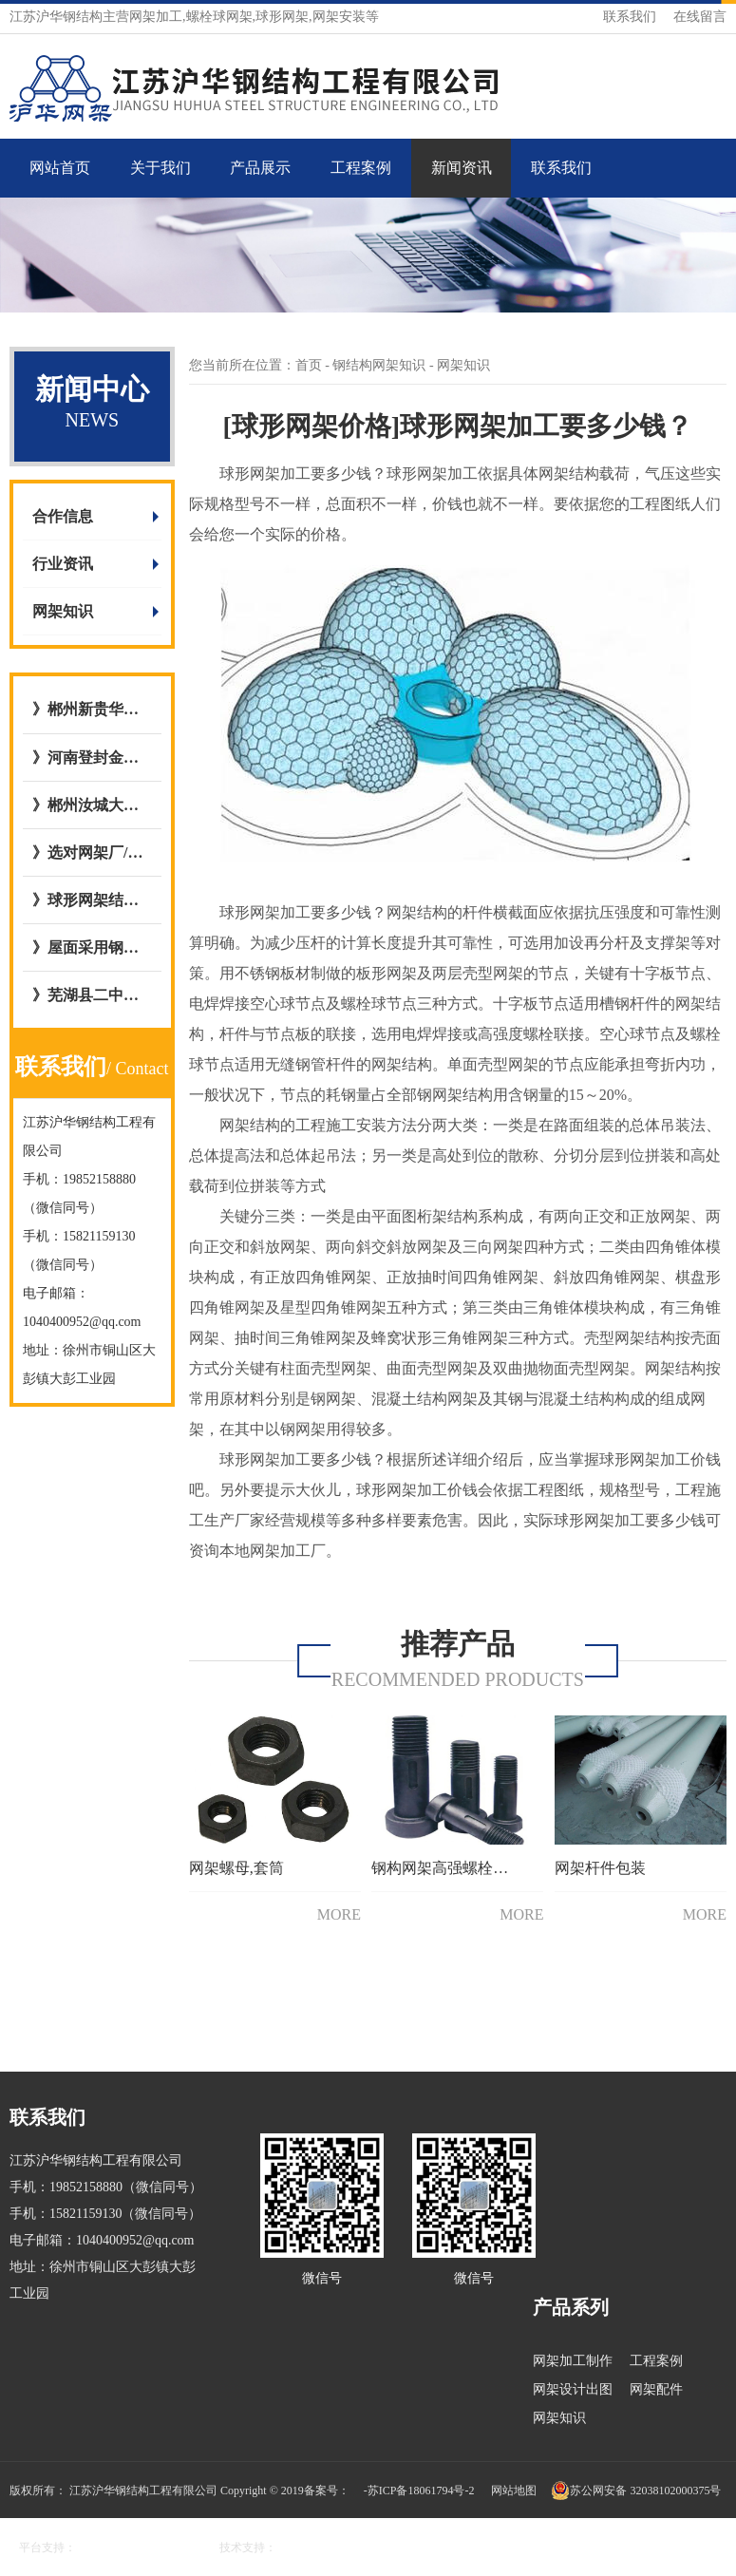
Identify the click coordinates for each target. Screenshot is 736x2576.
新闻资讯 (461, 168)
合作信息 (62, 516)
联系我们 (629, 16)
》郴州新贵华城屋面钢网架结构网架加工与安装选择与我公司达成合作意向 (92, 709)
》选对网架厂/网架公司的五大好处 (92, 852)
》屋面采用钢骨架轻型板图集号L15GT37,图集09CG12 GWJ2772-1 (92, 947)
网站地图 (514, 2490)
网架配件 (656, 2389)
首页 (308, 365)
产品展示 (260, 168)
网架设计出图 (573, 2389)
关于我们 (160, 168)
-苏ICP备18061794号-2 (419, 2490)
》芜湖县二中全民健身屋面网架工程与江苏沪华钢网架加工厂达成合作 (92, 995)
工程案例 (360, 168)
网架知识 (62, 611)
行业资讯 (62, 564)
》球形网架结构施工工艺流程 (92, 900)
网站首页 (59, 168)
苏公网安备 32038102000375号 (636, 2490)
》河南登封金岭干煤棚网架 (92, 757)
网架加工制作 (573, 2361)
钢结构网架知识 (380, 365)
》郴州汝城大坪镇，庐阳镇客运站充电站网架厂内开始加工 (92, 805)
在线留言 (700, 16)
